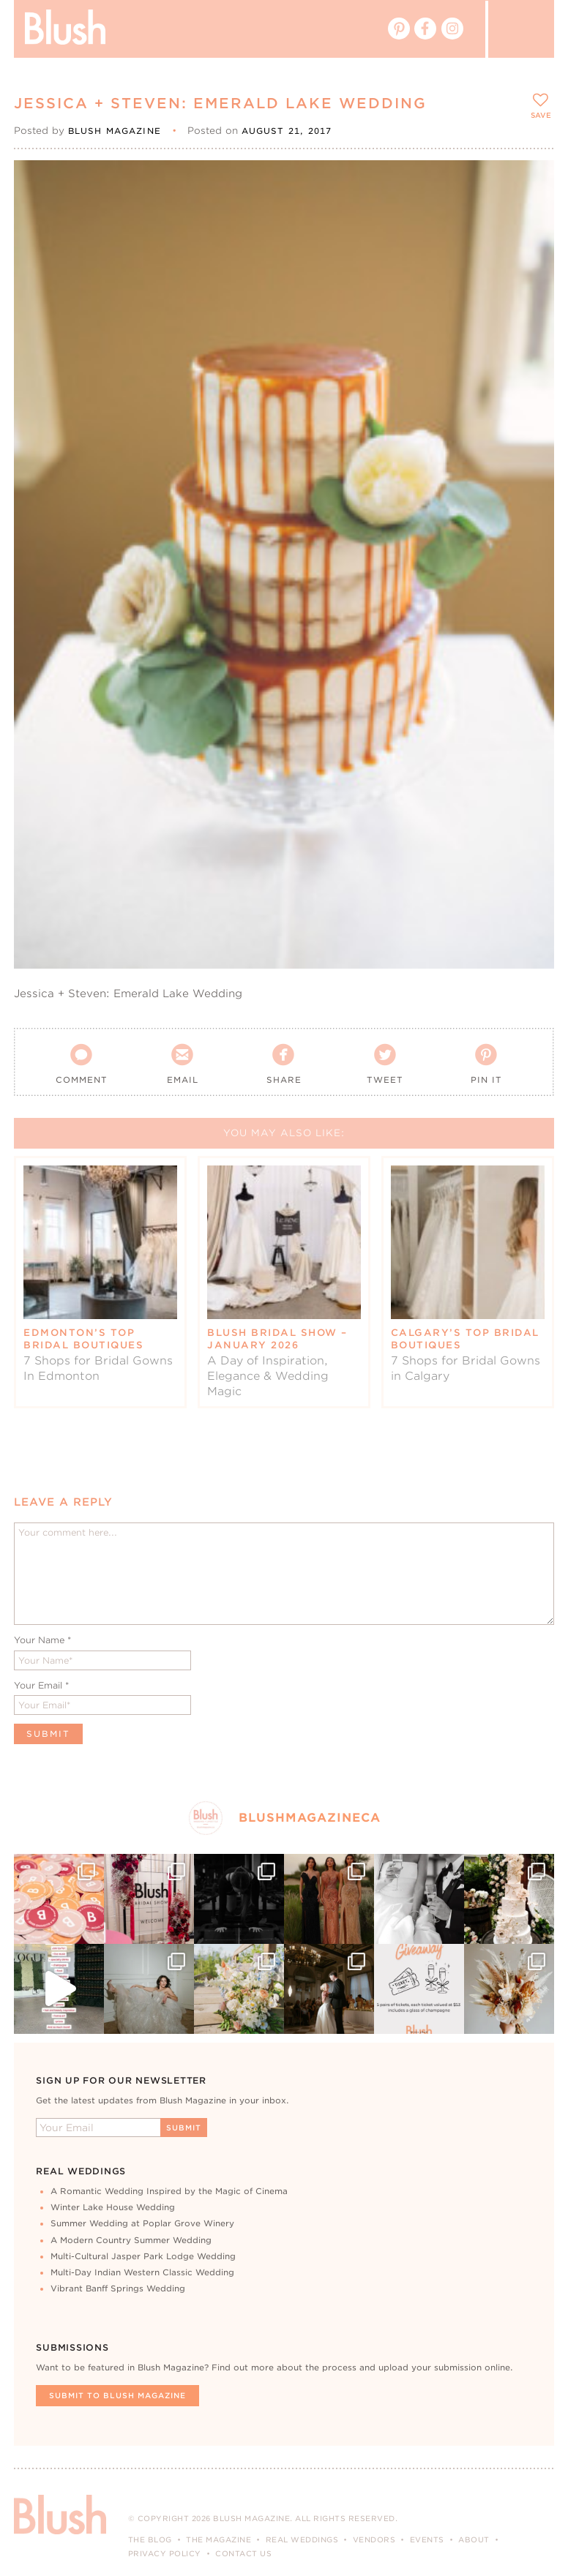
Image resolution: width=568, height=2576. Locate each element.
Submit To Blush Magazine (117, 2395)
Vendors (374, 2539)
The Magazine (218, 2539)
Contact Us (243, 2553)
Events (427, 2539)
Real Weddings (302, 2539)
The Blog (150, 2539)
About (474, 2539)
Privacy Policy (164, 2553)
